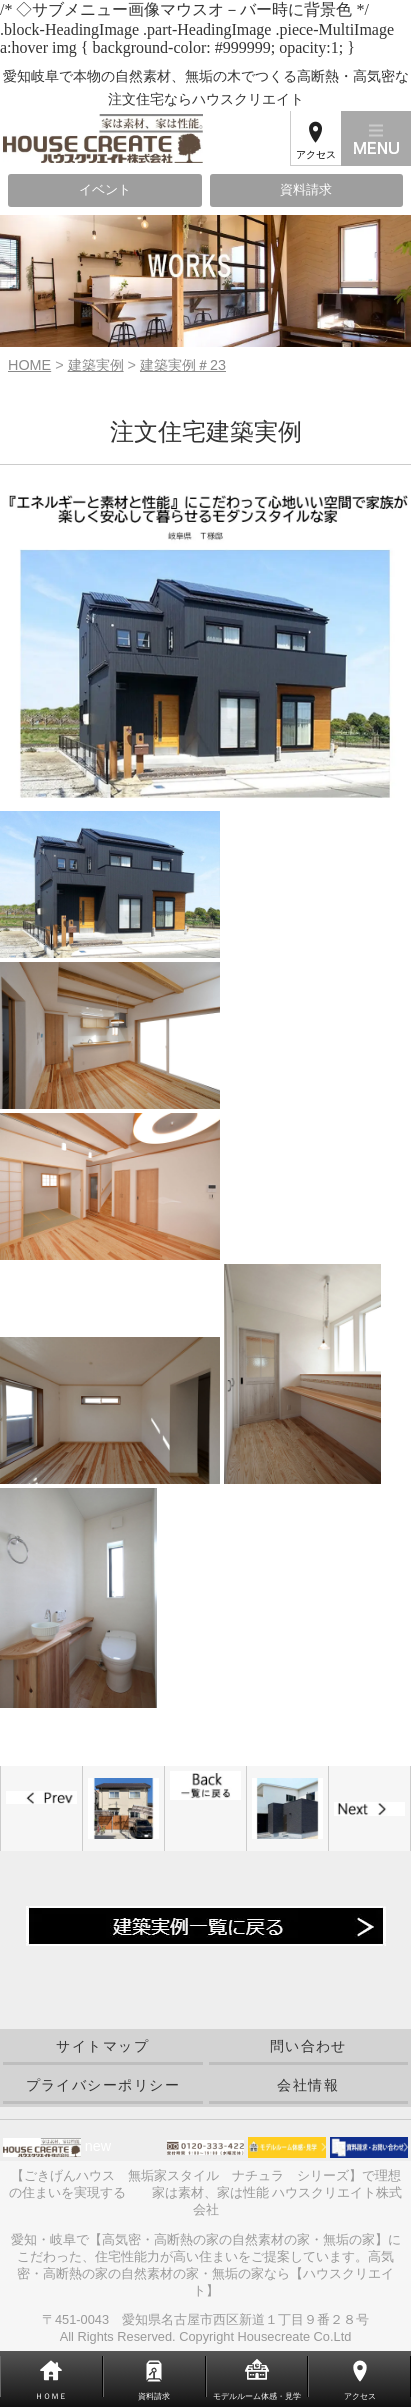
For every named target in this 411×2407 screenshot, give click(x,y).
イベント (105, 189)
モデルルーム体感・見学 (257, 2396)
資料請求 (306, 189)
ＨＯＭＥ (51, 2396)
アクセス (316, 154)
